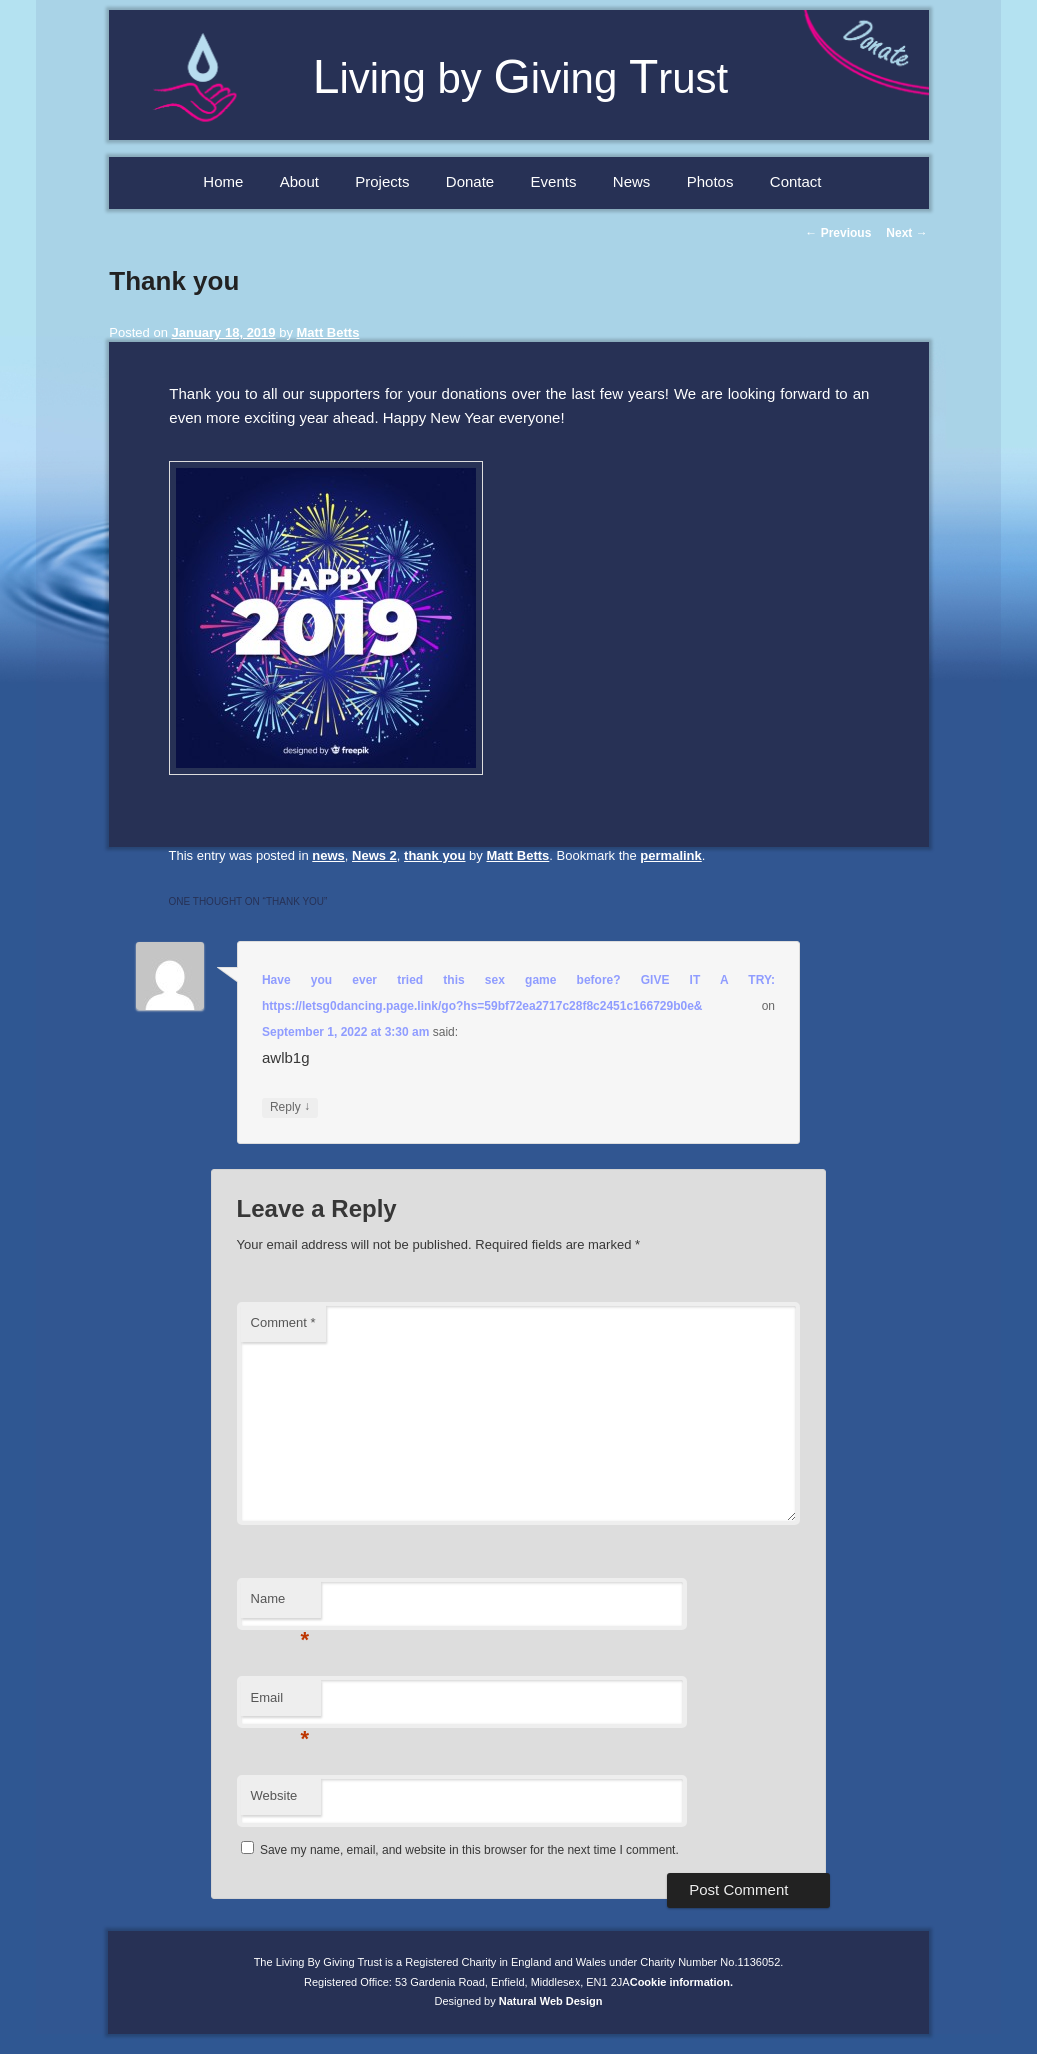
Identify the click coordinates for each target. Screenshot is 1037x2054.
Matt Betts (328, 332)
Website (274, 1795)
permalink (670, 855)
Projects (382, 181)
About (299, 181)
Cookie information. (681, 1982)
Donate (470, 181)
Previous (838, 233)
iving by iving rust (521, 78)
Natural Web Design (551, 2001)
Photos (710, 181)
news (328, 855)
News (632, 181)
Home (223, 181)
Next (906, 233)
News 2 (374, 855)
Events (554, 181)
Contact (796, 181)
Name (280, 1604)
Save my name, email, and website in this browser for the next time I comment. (469, 1850)
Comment (283, 1322)
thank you (434, 855)
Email (280, 1703)
